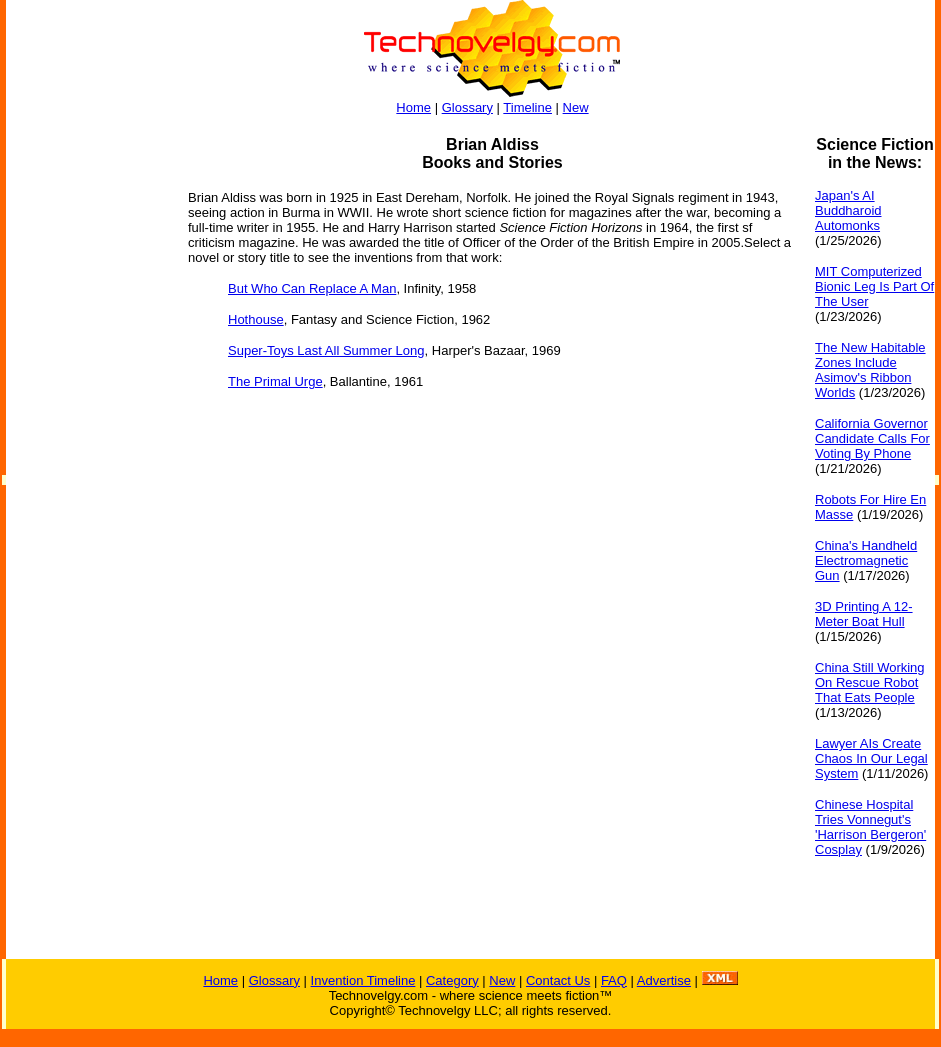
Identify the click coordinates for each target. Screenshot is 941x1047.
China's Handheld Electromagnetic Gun (866, 560)
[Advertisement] (86, 436)
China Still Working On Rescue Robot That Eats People (870, 682)
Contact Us (558, 980)
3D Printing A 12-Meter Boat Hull (864, 614)
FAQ (614, 980)
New (576, 107)
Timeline (527, 107)
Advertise (664, 980)
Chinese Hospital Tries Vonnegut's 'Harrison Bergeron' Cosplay (870, 827)
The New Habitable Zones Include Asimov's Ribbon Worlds (870, 370)
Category (452, 980)
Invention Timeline (363, 980)
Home (413, 107)
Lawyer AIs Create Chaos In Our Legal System (871, 758)
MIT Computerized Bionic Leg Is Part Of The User (874, 286)
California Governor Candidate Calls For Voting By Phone (872, 438)
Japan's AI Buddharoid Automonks (848, 210)
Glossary (467, 107)
